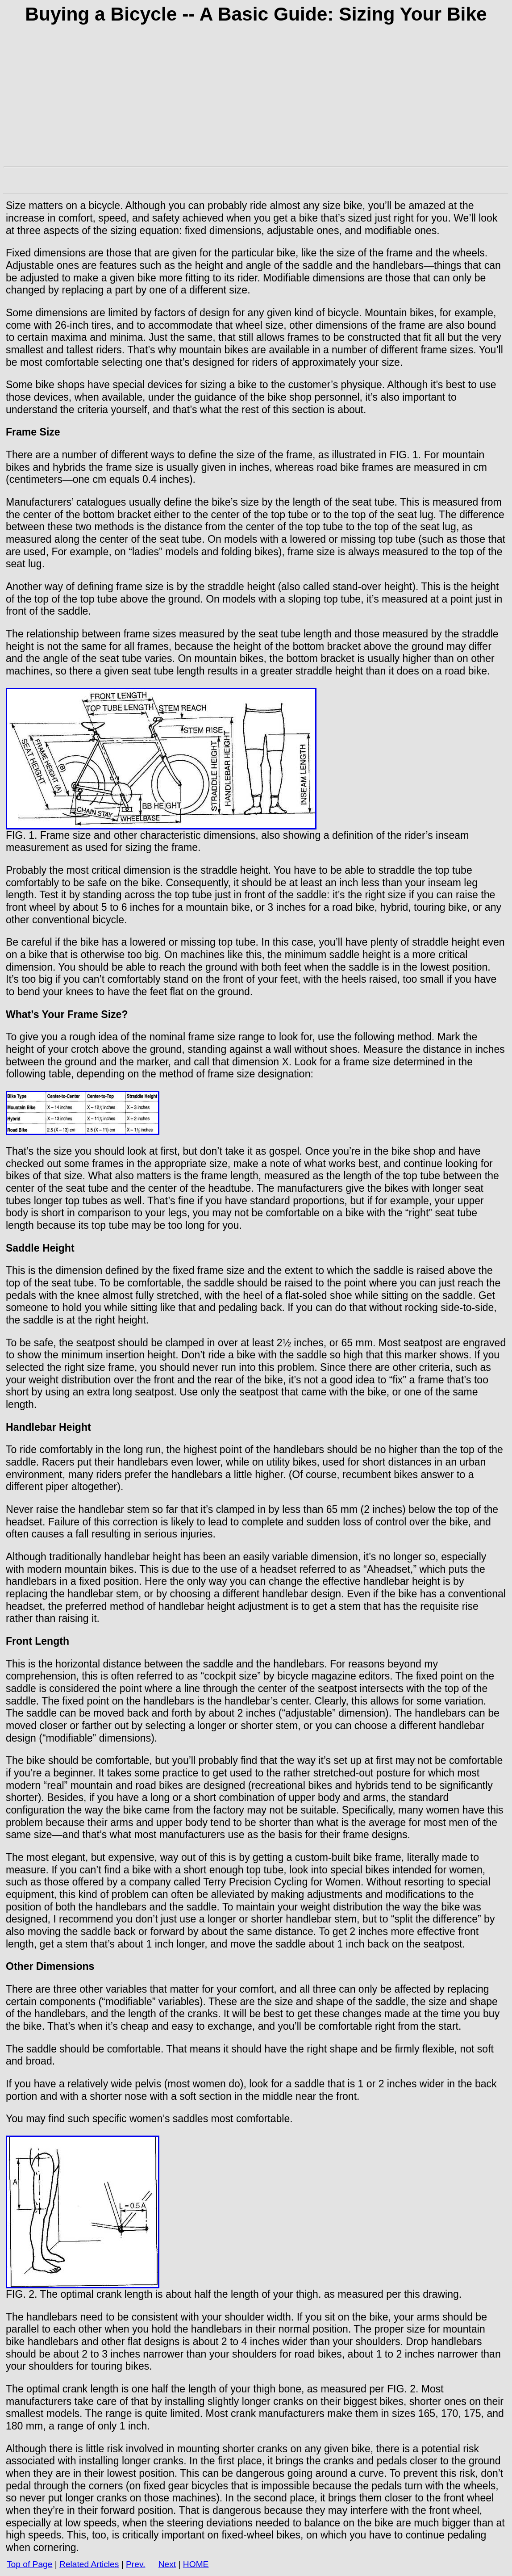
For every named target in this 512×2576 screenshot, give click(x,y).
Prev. (135, 2564)
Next (167, 2564)
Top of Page (29, 2564)
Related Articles (89, 2564)
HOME (196, 2564)
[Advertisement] (256, 100)
